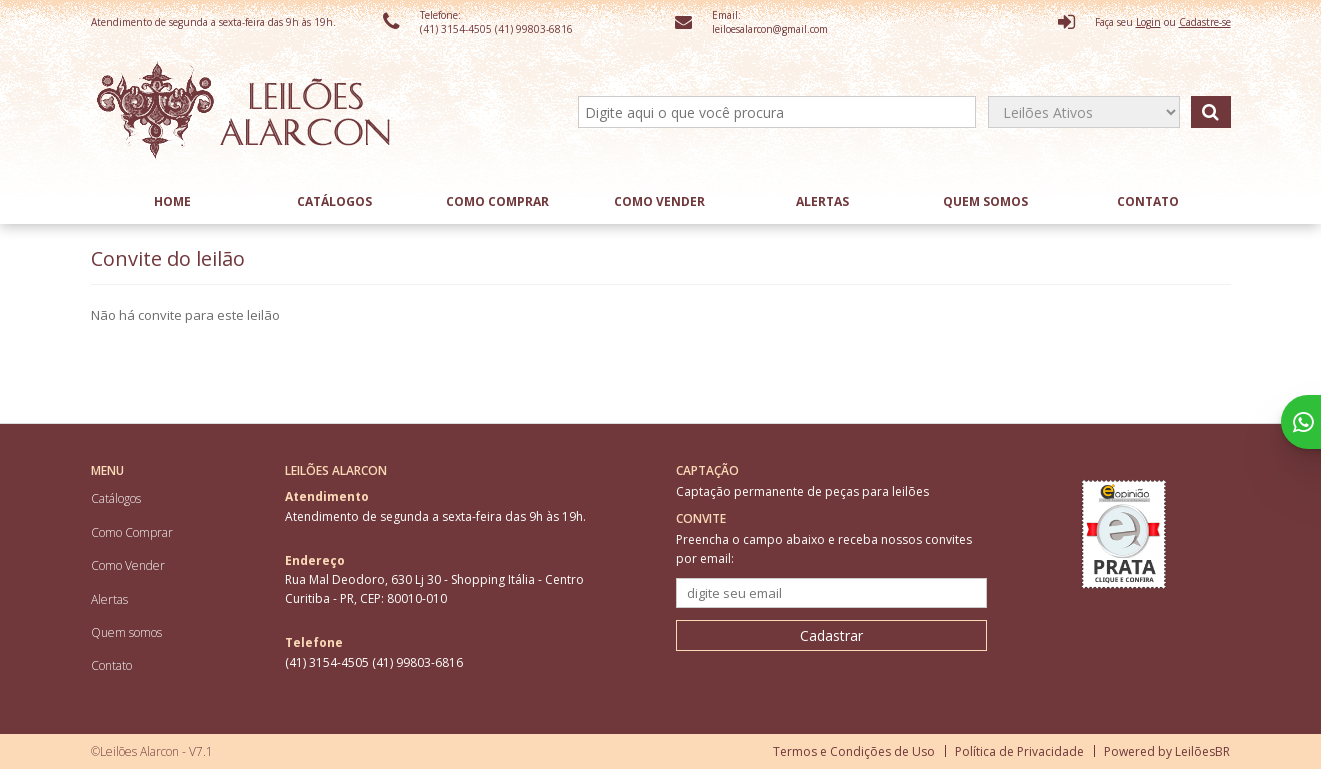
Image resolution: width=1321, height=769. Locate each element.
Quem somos (985, 201)
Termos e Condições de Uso (854, 751)
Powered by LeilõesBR (1167, 751)
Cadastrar (831, 635)
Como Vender (659, 201)
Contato (1148, 201)
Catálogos (334, 201)
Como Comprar (497, 201)
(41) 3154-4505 (457, 29)
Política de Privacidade (1019, 751)
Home (172, 201)
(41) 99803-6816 (534, 29)
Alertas (822, 201)
